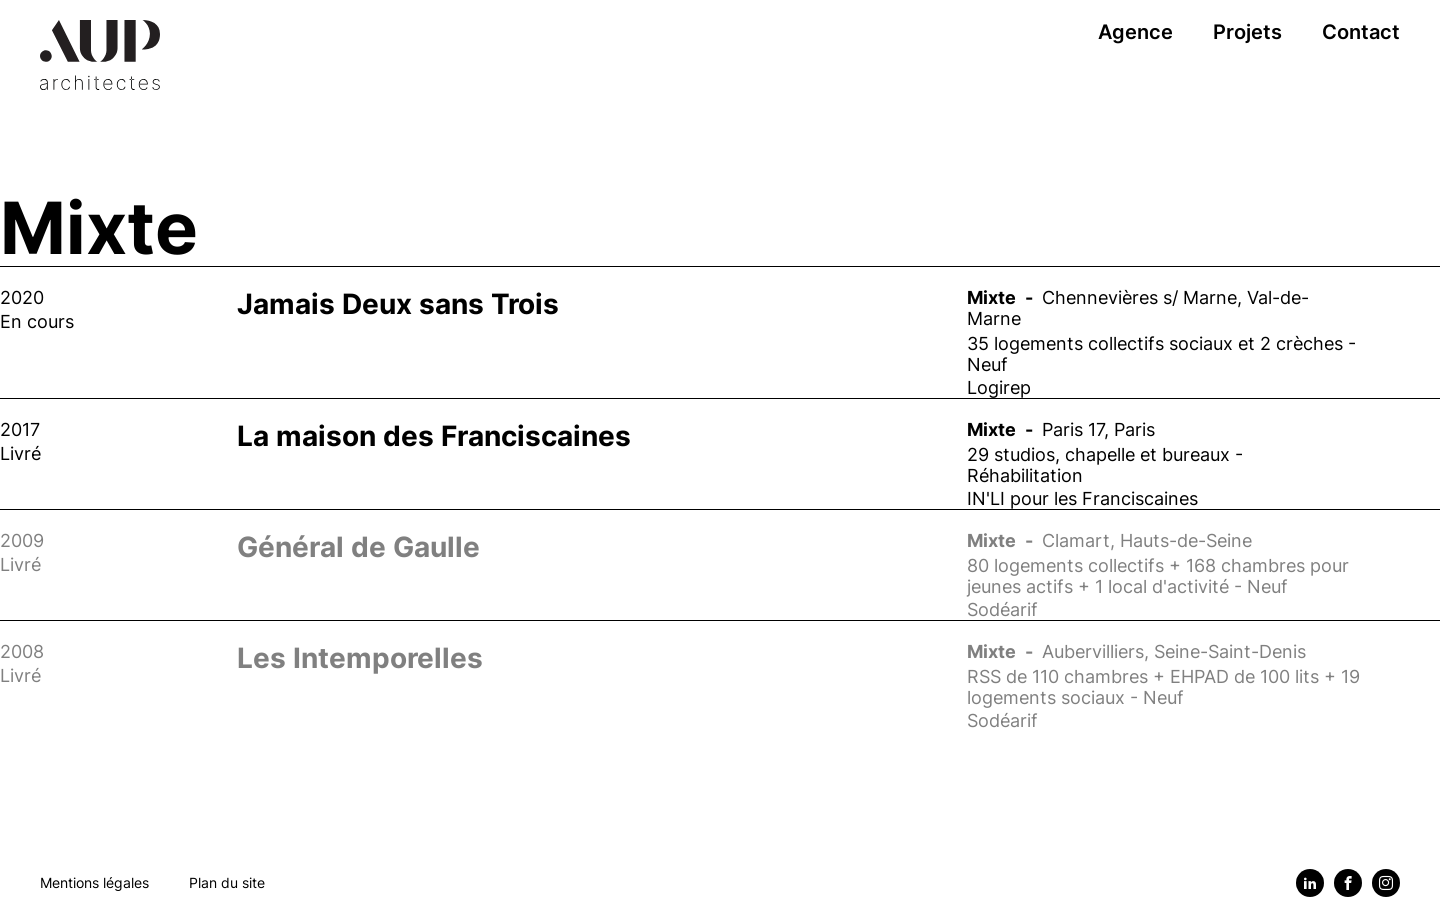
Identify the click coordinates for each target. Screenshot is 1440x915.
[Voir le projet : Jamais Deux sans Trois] (720, 332)
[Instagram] (1386, 883)
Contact (1361, 32)
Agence (1135, 32)
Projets (1247, 32)
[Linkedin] (1310, 883)
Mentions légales (94, 882)
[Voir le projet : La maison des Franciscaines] (720, 453)
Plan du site (227, 882)
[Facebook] (1348, 883)
